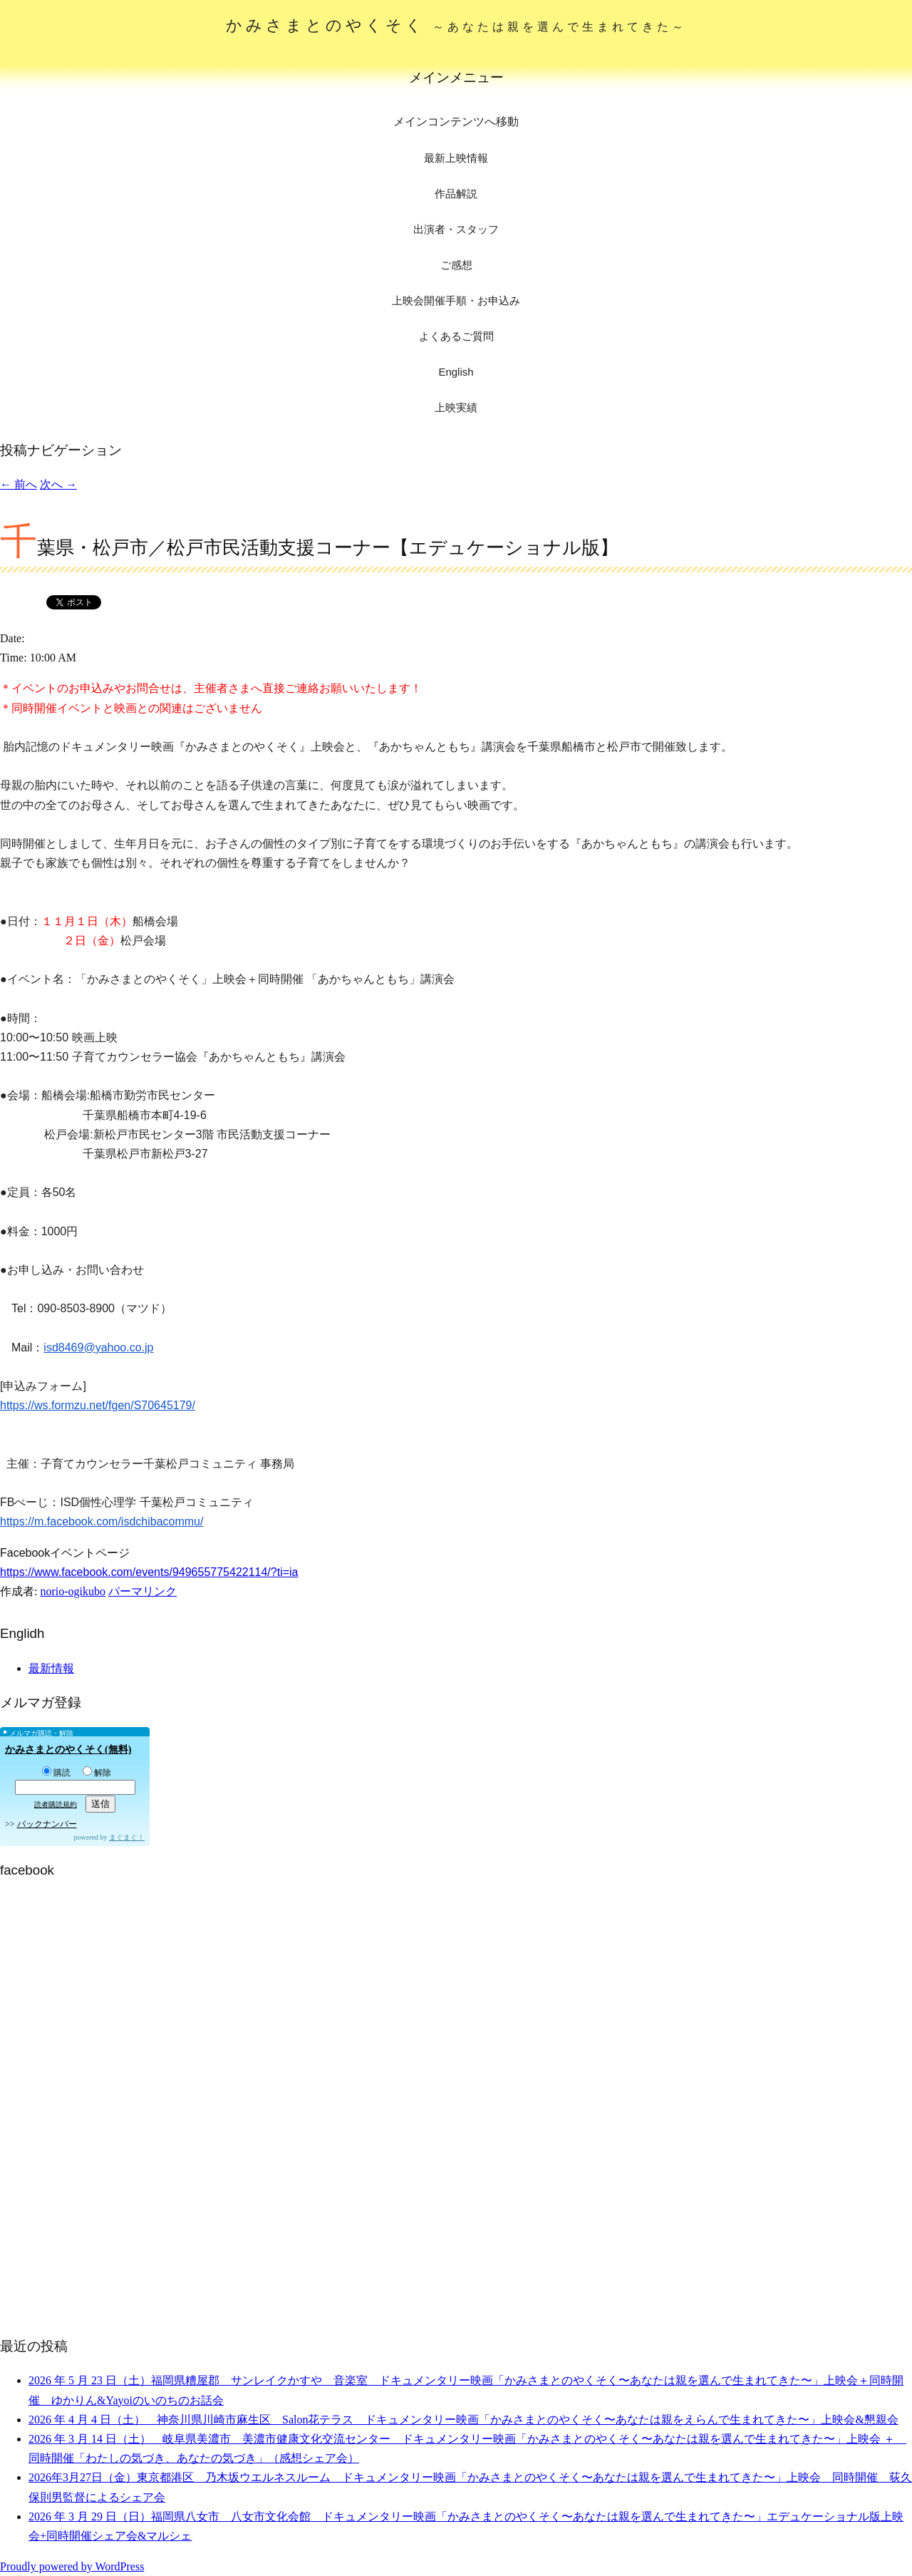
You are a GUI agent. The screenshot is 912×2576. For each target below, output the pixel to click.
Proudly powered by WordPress (72, 2566)
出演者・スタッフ (456, 229)
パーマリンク (142, 1591)
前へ (18, 484)
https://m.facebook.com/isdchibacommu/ (101, 1521)
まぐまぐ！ (127, 1837)
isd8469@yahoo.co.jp (98, 1347)
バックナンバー (47, 1824)
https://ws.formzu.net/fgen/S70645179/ (97, 1405)
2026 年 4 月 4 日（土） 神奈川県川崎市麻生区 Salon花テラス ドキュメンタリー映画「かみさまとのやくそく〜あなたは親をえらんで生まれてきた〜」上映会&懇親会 (463, 2419)
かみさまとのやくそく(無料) (68, 1749)
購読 (56, 1773)
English (455, 372)
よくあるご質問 (456, 336)
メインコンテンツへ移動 (456, 121)
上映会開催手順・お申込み (456, 300)
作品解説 (456, 193)
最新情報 (51, 1668)
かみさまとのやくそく (456, 25)
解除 (97, 1773)
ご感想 (456, 265)
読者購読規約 (55, 1804)
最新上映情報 (456, 158)
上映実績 (456, 407)
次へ (58, 484)
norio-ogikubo (72, 1591)
